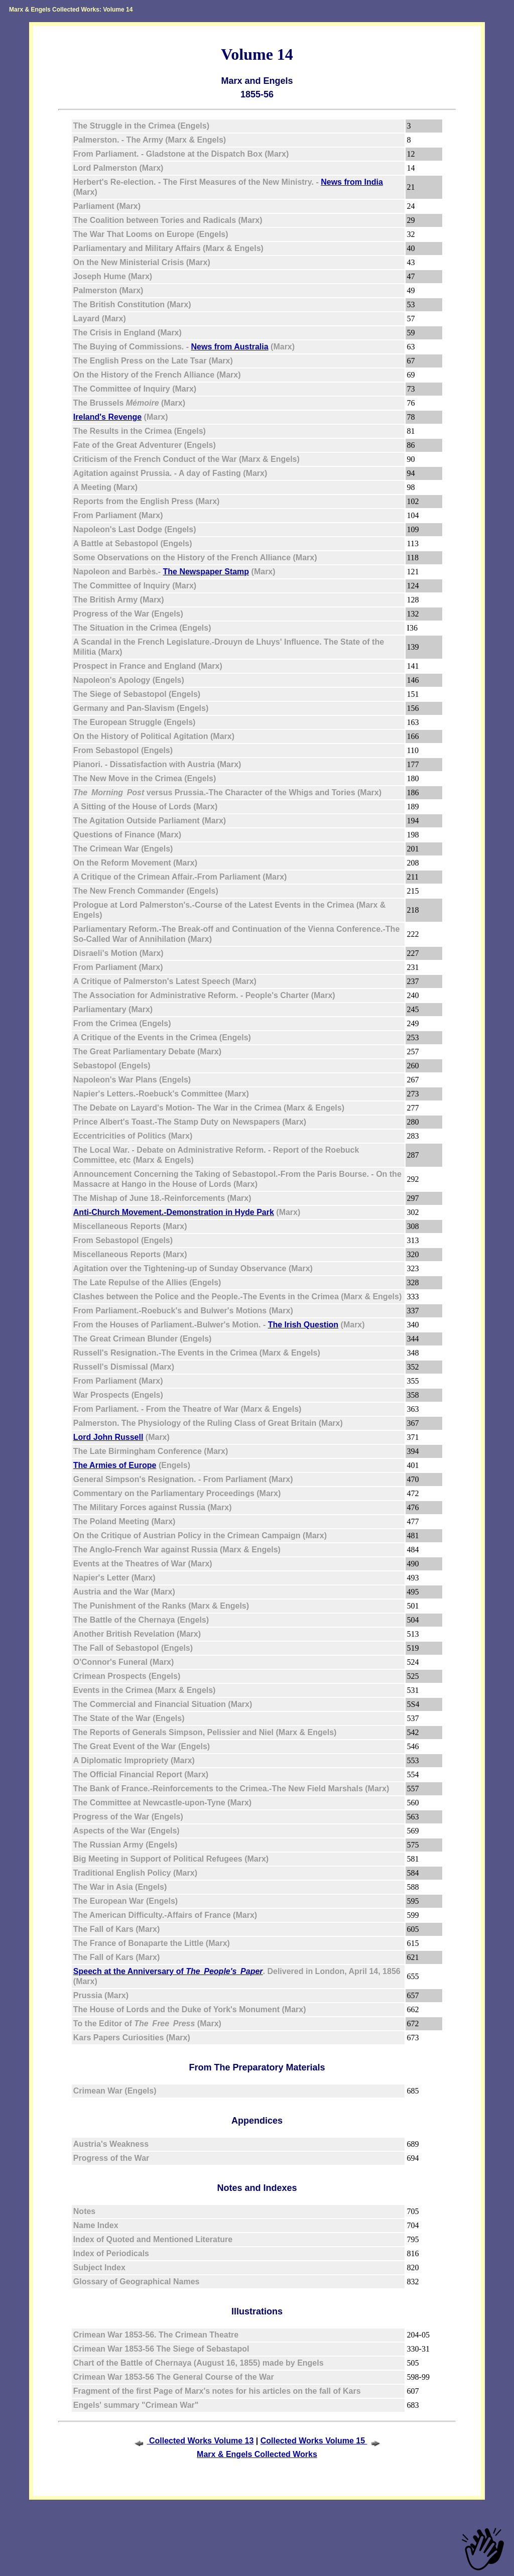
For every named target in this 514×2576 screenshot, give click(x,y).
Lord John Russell (108, 1437)
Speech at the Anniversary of (168, 1971)
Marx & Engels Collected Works (257, 2454)
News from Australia (230, 346)
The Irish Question (303, 1324)
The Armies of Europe (115, 1465)
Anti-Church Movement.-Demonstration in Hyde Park (173, 1212)
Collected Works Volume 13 (193, 2440)
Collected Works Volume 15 (321, 2440)
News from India (352, 182)
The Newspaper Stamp (206, 571)
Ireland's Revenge (107, 417)
